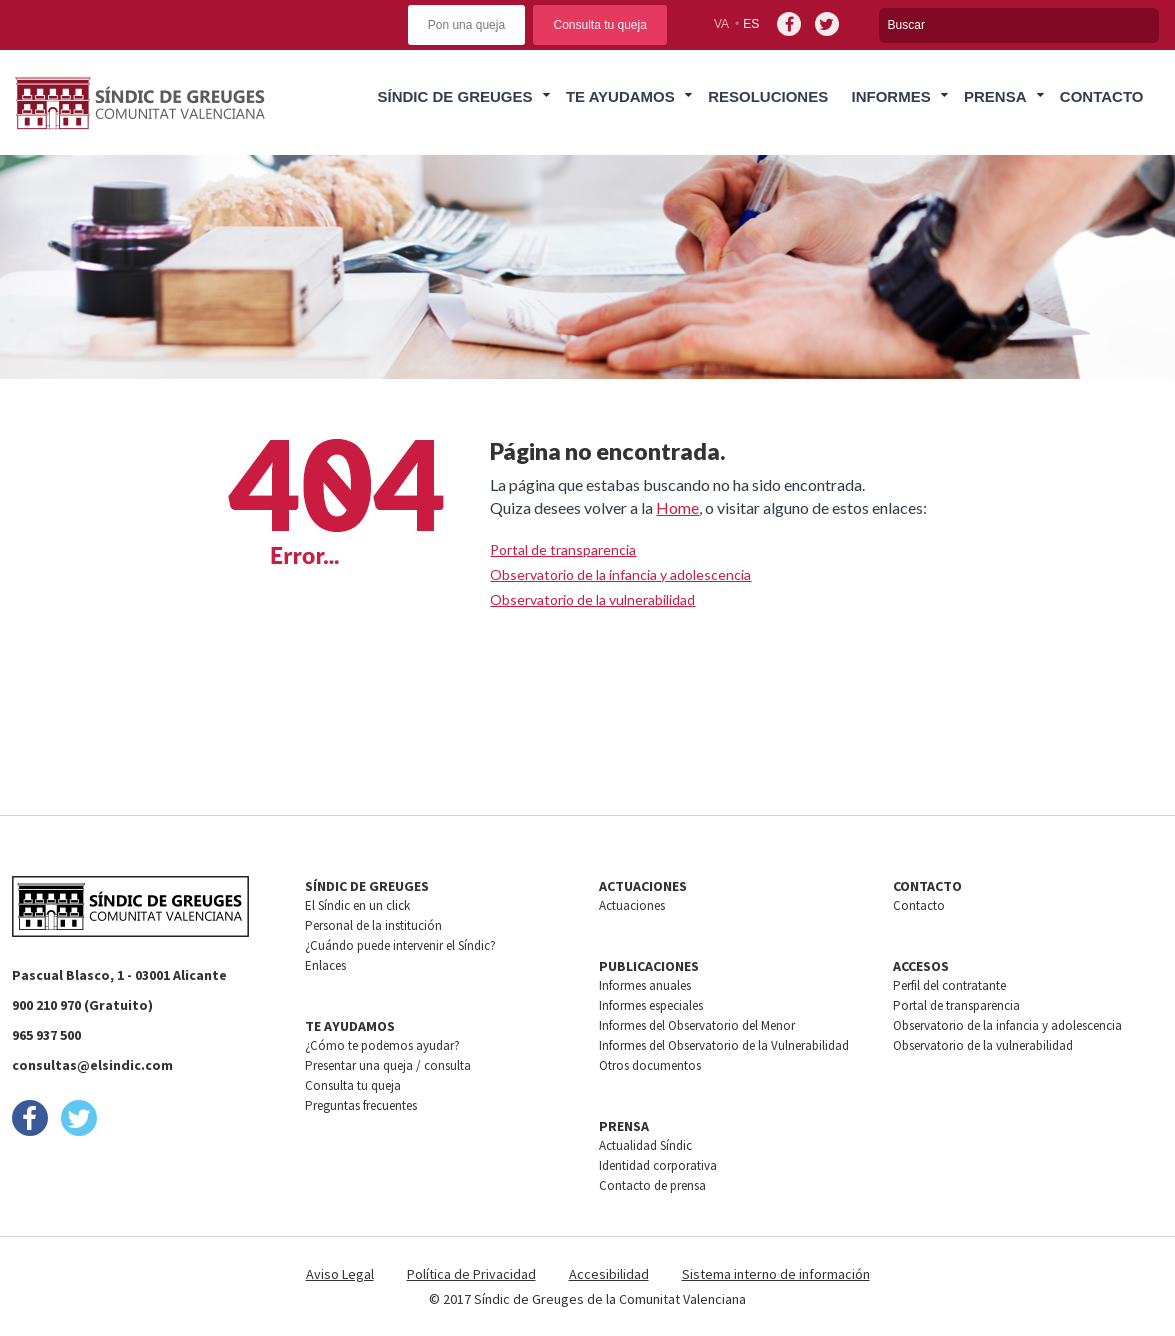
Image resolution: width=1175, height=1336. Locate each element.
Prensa (995, 96)
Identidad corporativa (658, 1165)
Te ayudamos (620, 96)
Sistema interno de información (776, 1274)
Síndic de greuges (455, 96)
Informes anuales (645, 985)
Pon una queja (466, 25)
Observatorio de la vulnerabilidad (592, 599)
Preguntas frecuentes (361, 1105)
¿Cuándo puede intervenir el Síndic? (400, 945)
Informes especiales (651, 1005)
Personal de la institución (373, 925)
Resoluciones (768, 96)
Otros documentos (650, 1065)
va (721, 24)
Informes (890, 96)
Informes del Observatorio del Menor (697, 1025)
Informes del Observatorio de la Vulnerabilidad (724, 1045)
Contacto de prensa (652, 1185)
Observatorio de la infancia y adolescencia (620, 574)
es (751, 24)
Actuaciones (632, 905)
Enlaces (325, 965)
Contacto (1102, 96)
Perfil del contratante (949, 985)
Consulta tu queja (599, 25)
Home (677, 507)
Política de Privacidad (471, 1274)
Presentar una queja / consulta (388, 1065)
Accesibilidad (609, 1274)
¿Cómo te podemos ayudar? (382, 1045)
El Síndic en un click (357, 905)
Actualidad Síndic (645, 1145)
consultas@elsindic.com (92, 1065)
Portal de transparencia (563, 549)
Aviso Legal (340, 1274)
